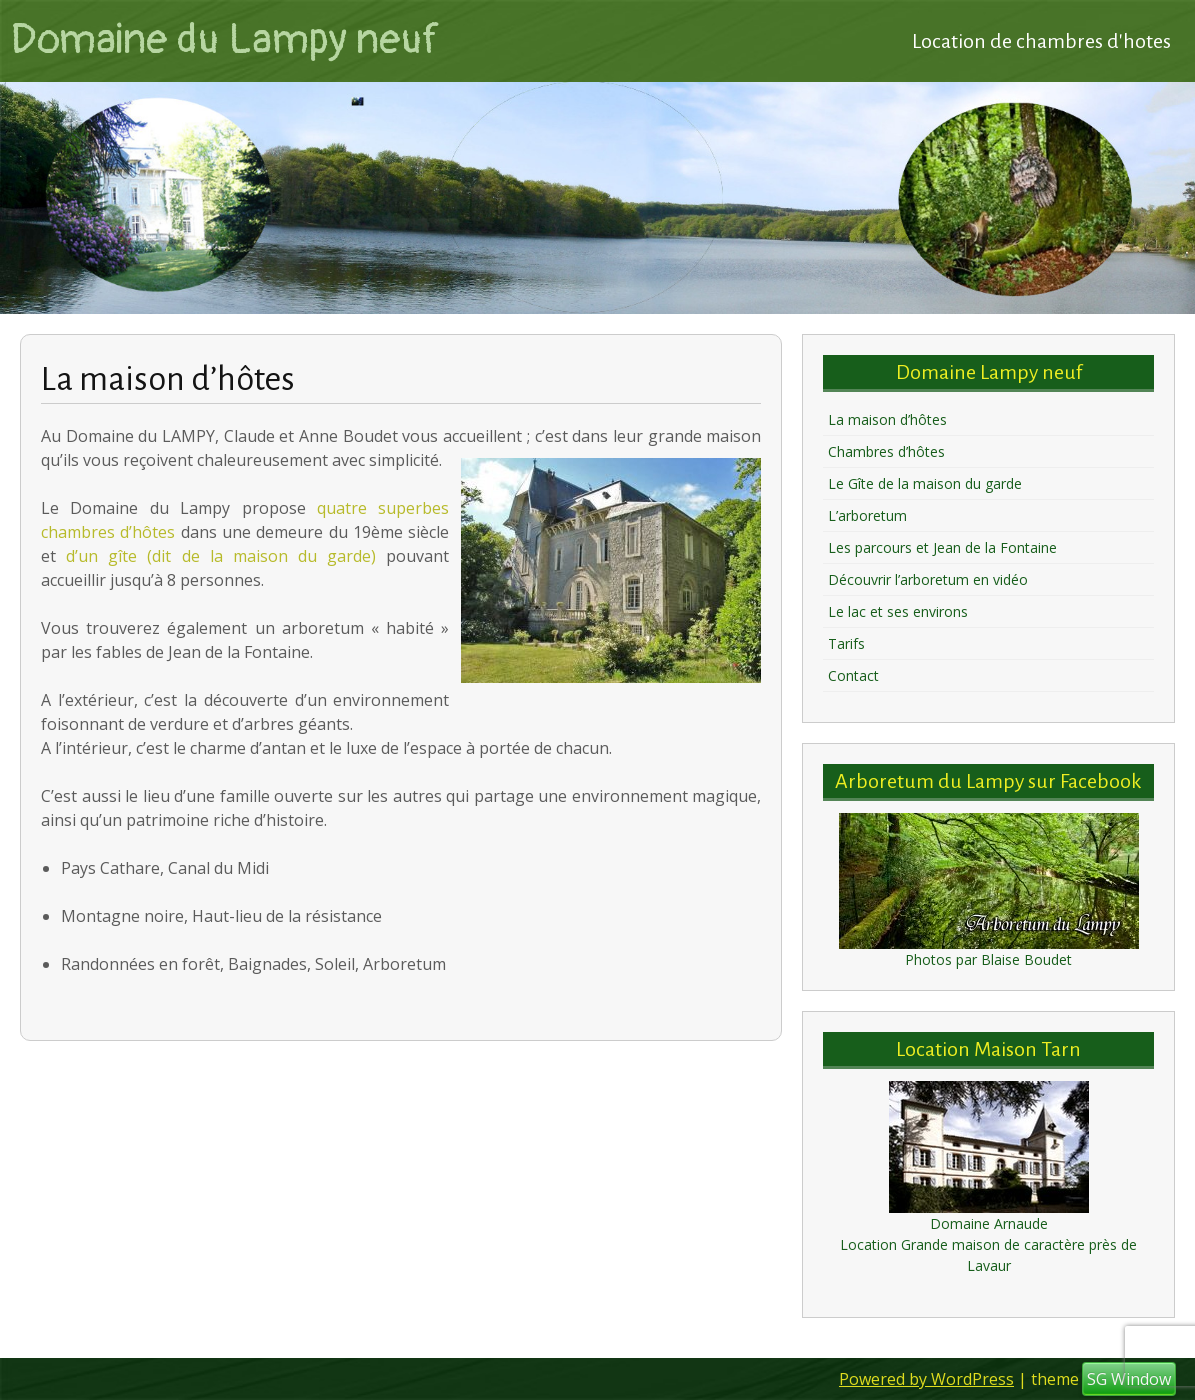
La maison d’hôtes (887, 419)
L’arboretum (867, 515)
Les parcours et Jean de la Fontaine (942, 547)
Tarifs (846, 643)
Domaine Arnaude (989, 1223)
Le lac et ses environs (898, 611)
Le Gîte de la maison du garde (925, 483)
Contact (853, 675)
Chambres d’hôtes (886, 451)
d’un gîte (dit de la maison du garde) (221, 556)
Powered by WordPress (926, 1379)
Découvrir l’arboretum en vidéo (928, 579)
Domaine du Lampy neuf (224, 40)
